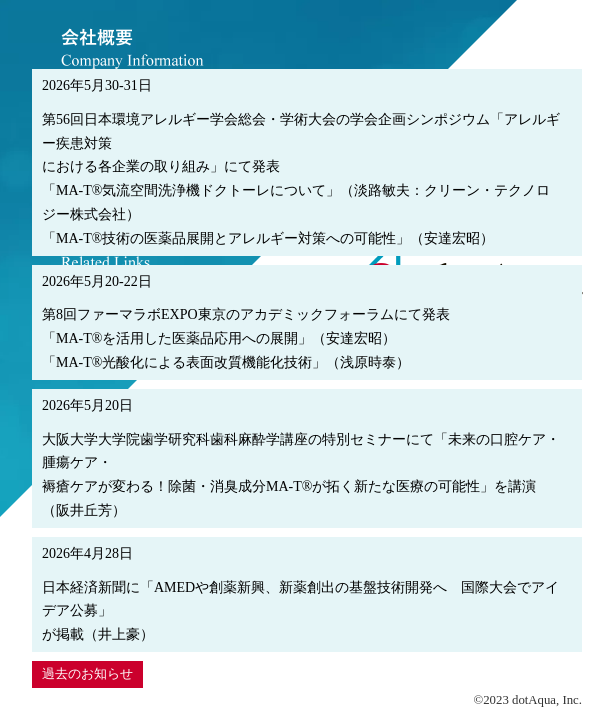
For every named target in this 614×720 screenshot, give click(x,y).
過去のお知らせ (87, 674)
